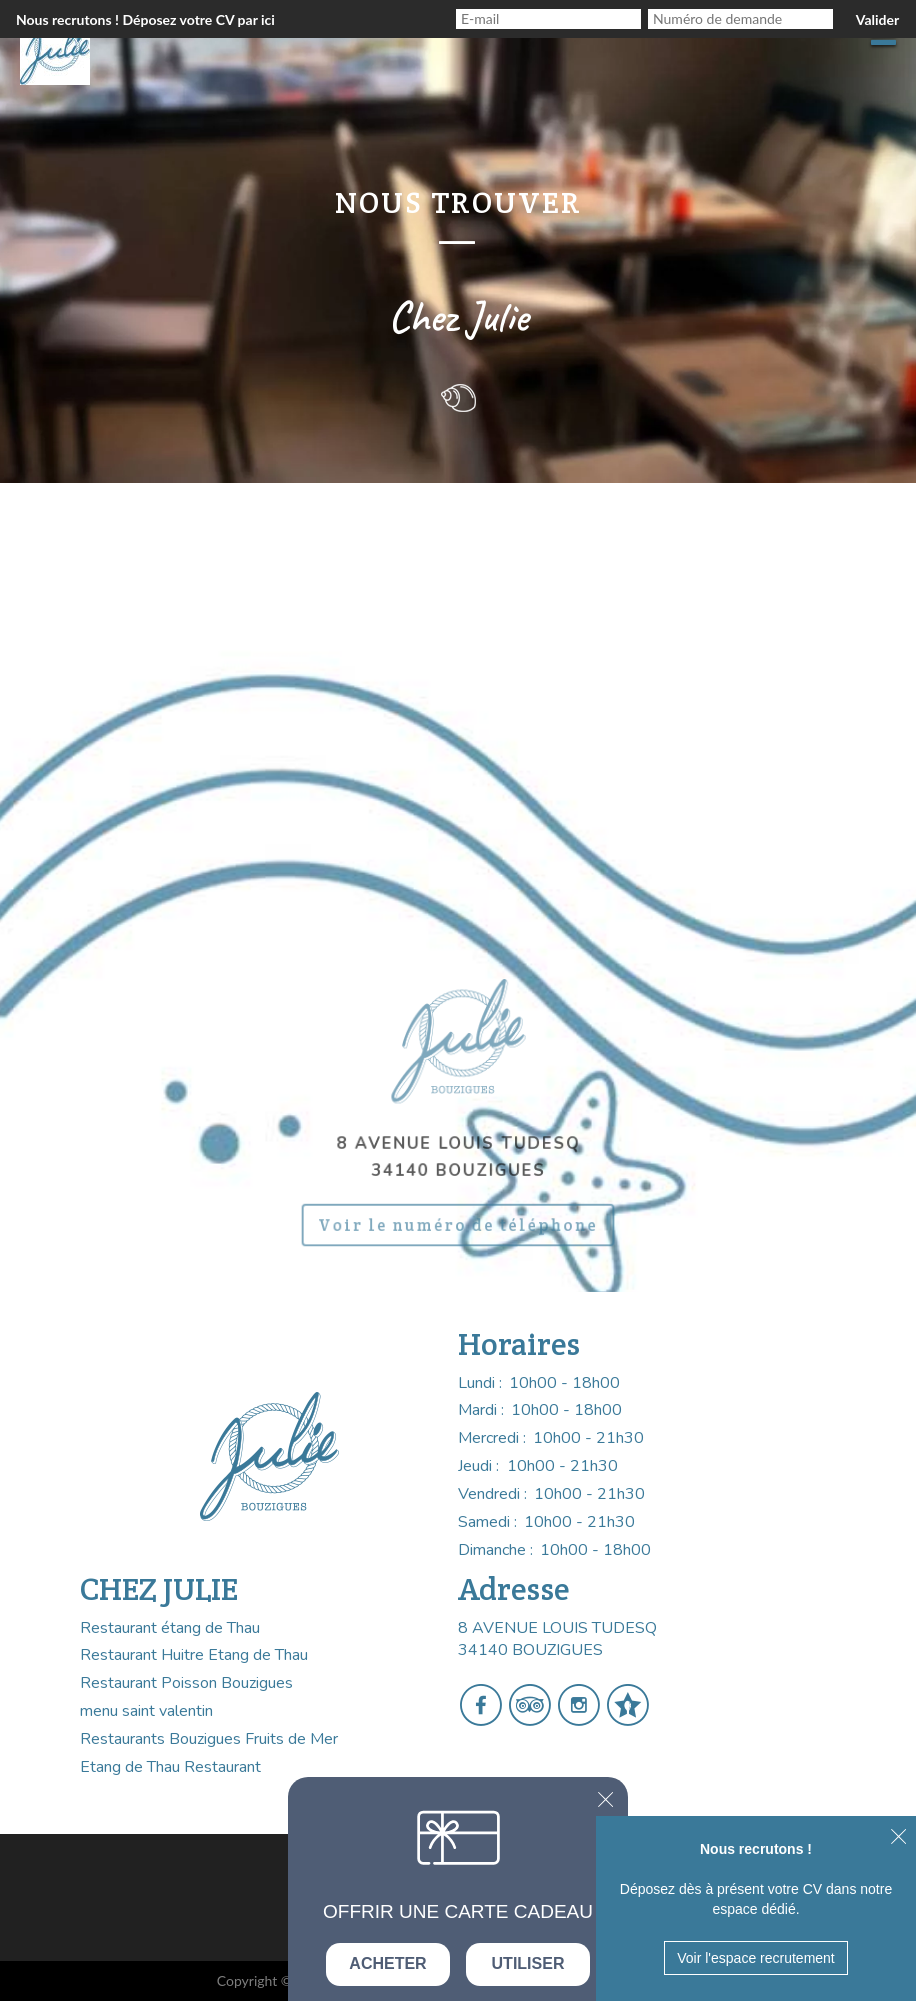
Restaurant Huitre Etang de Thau (194, 1655)
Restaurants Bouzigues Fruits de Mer (209, 1739)
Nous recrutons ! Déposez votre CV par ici (145, 19)
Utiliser (528, 1963)
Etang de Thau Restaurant (170, 1767)
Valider (877, 19)
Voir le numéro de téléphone (458, 1218)
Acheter (387, 1963)
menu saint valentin (146, 1711)
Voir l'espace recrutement (756, 1958)
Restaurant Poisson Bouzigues (186, 1683)
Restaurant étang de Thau (170, 1628)
